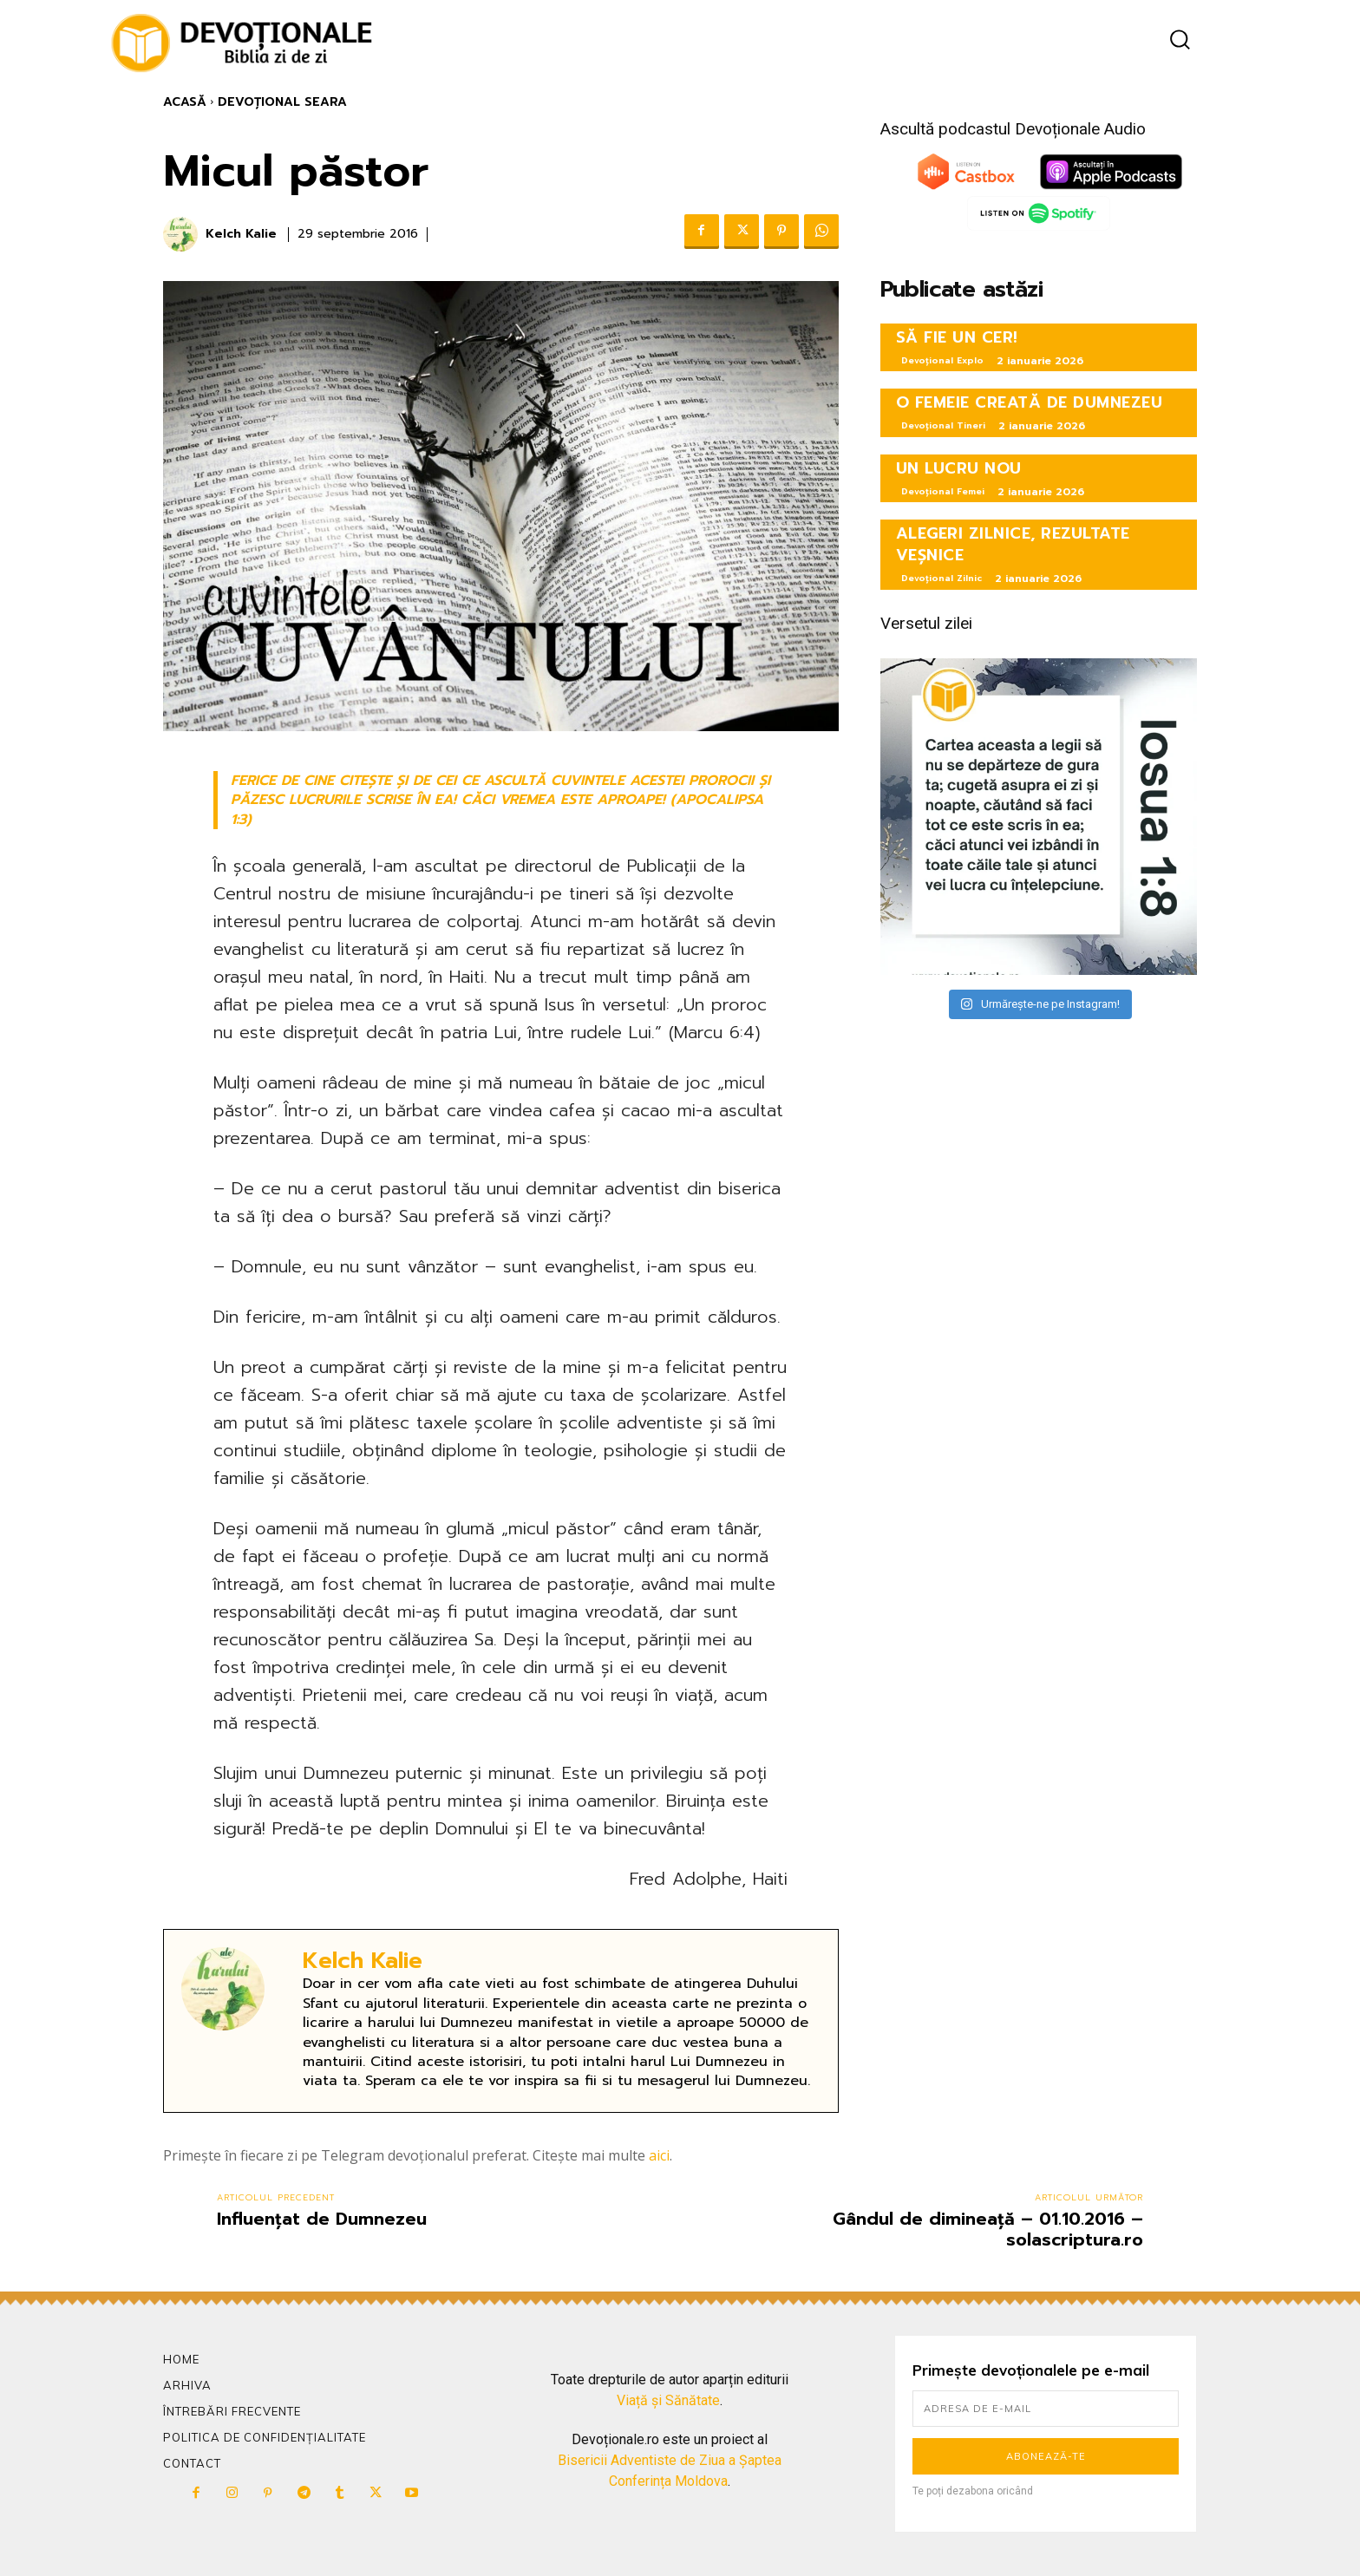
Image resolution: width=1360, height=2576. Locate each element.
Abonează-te (1046, 2456)
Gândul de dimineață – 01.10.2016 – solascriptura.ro (988, 2229)
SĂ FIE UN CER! (957, 337)
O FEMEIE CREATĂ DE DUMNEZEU (1029, 402)
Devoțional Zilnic (941, 578)
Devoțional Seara (282, 102)
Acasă (184, 102)
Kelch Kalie (241, 234)
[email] (1045, 2408)
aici (659, 2155)
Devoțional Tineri (943, 425)
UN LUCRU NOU (959, 468)
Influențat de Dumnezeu (322, 2219)
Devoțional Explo (942, 360)
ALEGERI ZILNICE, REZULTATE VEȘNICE (1013, 544)
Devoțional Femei (942, 491)
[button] (1179, 39)
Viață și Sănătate (668, 2400)
